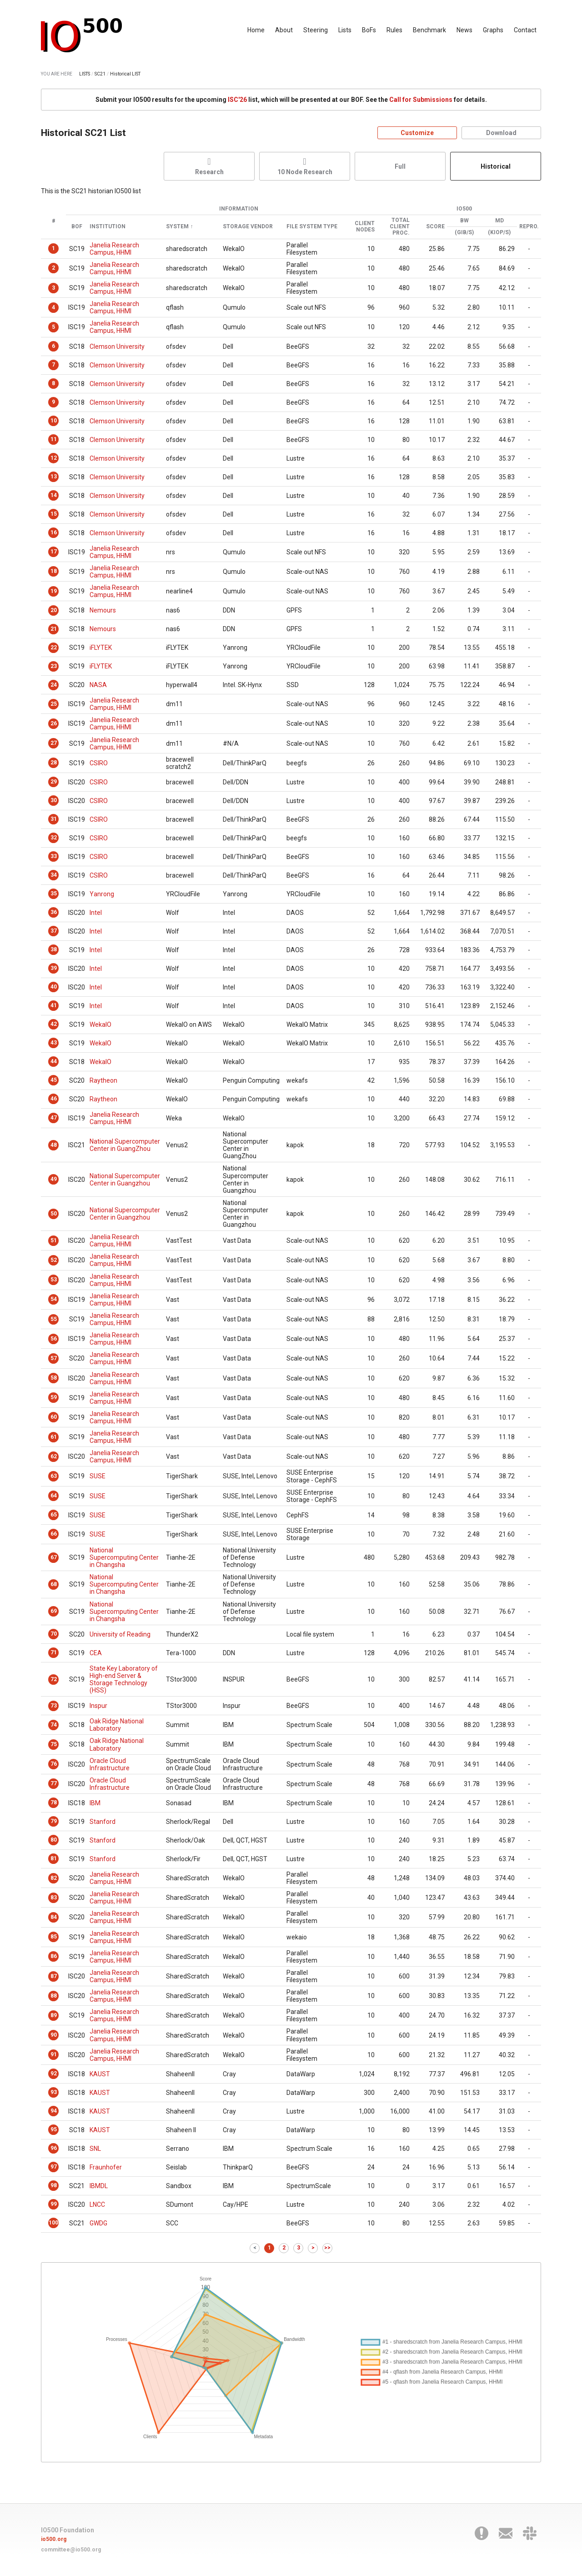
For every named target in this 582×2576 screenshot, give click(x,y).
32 (53, 837)
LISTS (84, 73)
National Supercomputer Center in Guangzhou (125, 1179)
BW (464, 221)
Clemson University (117, 346)
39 (53, 968)
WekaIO (100, 1024)
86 (53, 1956)
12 (53, 458)
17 (53, 551)
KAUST (100, 2074)
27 (53, 743)
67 (53, 1557)
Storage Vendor (248, 227)
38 (53, 949)
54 (53, 1299)
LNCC (97, 2204)
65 (53, 1514)
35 (53, 893)
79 (53, 1821)
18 (53, 571)
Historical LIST (125, 73)
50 (53, 1213)
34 (53, 875)
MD (499, 221)
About (284, 30)
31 (53, 819)
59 (53, 1397)
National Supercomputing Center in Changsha (124, 1557)
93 (53, 2092)
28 (53, 762)
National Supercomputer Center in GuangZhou (125, 1145)
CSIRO (99, 763)
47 (53, 1118)
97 (53, 2167)
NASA (98, 684)
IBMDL (99, 2185)
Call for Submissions (420, 99)
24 (53, 685)
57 (53, 1358)
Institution (107, 227)
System (177, 227)
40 (53, 987)
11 (53, 439)
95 (53, 2129)
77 (53, 1783)
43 (53, 1042)
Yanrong (102, 894)
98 (53, 2185)
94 (53, 2111)
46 (53, 1098)
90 (53, 2035)
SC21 (100, 73)
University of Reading (120, 1634)
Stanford (102, 1821)
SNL (95, 2148)
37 (53, 931)
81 (53, 1858)
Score (435, 227)
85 (53, 1936)
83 (53, 1897)
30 (53, 800)
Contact (525, 30)
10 (53, 420)
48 (53, 1145)
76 (53, 1764)
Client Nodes (365, 227)
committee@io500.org (71, 2549)
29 (53, 781)
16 (53, 532)
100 (53, 2222)
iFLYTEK (101, 647)
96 (53, 2148)
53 (53, 1279)
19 (53, 591)
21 (53, 629)
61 (53, 1437)
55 (53, 1319)
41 (53, 1005)
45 (53, 1080)
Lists (344, 30)
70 (53, 1634)
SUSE (97, 1476)
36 (53, 912)
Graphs (493, 30)
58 (53, 1378)
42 (53, 1024)
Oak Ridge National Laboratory (117, 1724)
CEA (96, 1653)
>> (327, 2248)
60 (53, 1417)
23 (53, 666)
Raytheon (103, 1080)
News (464, 30)
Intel (96, 912)
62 (53, 1456)
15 (53, 514)
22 (53, 647)
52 (53, 1260)
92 (53, 2073)
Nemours (103, 610)
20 (53, 610)
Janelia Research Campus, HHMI (114, 248)
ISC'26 (237, 99)
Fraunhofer (106, 2167)
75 (53, 1744)
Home (256, 30)
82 (53, 1878)
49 (53, 1179)
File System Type (311, 227)
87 (53, 1976)
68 (53, 1584)
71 (53, 1652)
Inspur (98, 1705)
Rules (394, 30)
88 (53, 1996)
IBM (95, 1803)
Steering (315, 30)
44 (53, 1061)
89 (53, 2015)
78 (53, 1802)
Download (501, 132)
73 (53, 1705)
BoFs (369, 30)
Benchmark (429, 30)
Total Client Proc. (400, 226)
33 (53, 856)
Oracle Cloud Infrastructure (110, 1764)
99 (53, 2204)
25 (53, 704)
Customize (417, 132)
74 (53, 1725)
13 (53, 476)
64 (53, 1495)
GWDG (98, 2223)
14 (53, 495)
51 (53, 1240)
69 (53, 1611)
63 (53, 1476)
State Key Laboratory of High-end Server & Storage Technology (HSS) (124, 1679)
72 (53, 1679)
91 (53, 2054)
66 (53, 1534)
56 (53, 1339)
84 (53, 1917)
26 (53, 723)
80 (53, 1840)
